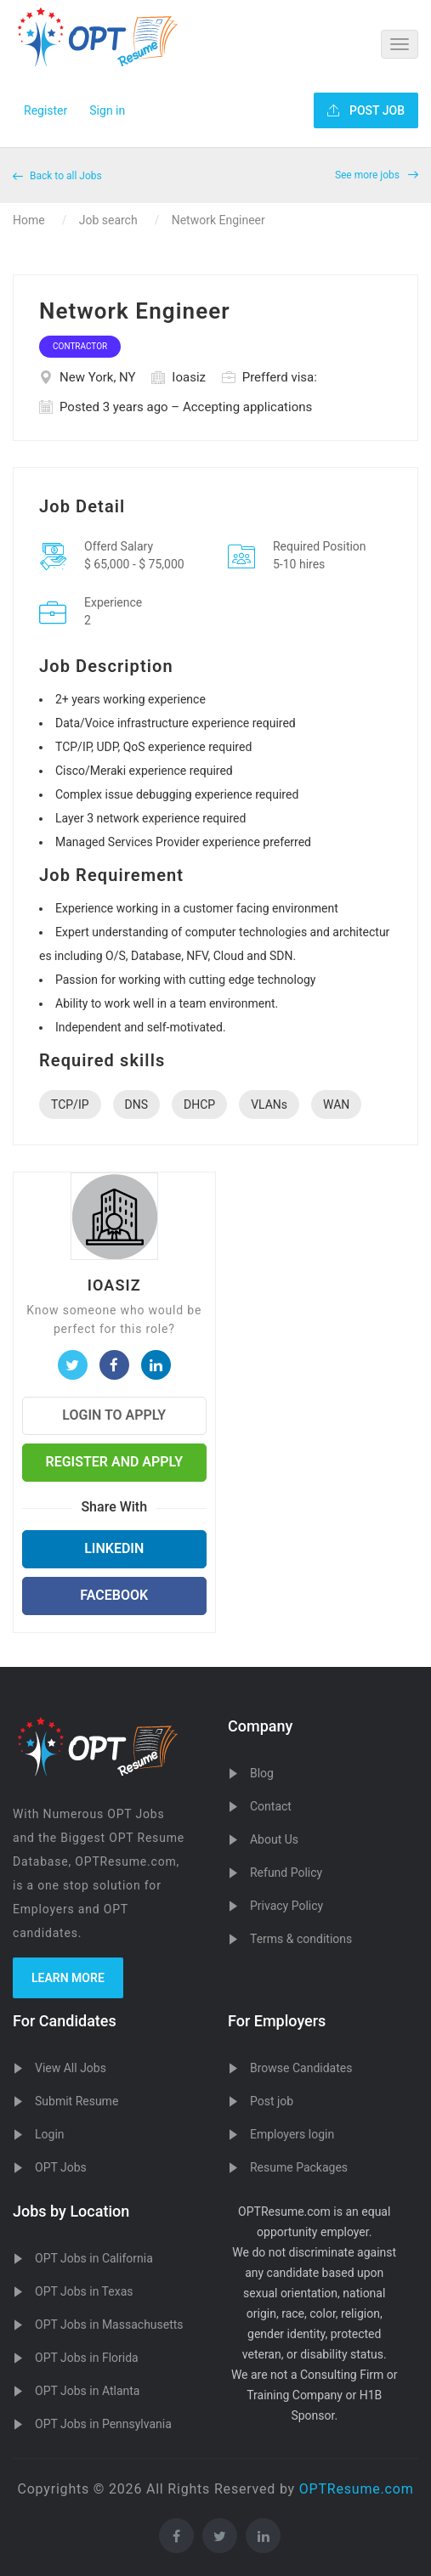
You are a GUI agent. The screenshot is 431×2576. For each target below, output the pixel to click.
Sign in (107, 110)
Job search (108, 220)
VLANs (269, 1104)
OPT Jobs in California (94, 2258)
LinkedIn (114, 1548)
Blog (262, 1773)
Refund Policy (286, 1872)
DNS (137, 1104)
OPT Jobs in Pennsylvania (103, 2424)
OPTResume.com (356, 2489)
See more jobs (376, 175)
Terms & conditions (301, 1939)
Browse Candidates (301, 2068)
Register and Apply (114, 1462)
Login (50, 2134)
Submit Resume (76, 2101)
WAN (336, 1104)
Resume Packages (299, 2167)
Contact (271, 1806)
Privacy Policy (286, 1905)
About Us (274, 1839)
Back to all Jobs (57, 176)
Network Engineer (218, 220)
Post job (271, 2101)
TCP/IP (70, 1104)
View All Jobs (70, 2068)
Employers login (292, 2134)
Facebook (114, 1595)
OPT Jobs (61, 2167)
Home (29, 220)
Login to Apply (114, 1415)
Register (45, 110)
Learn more (68, 1978)
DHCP (199, 1104)
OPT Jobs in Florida (87, 2357)
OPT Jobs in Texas (84, 2291)
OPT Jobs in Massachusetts (109, 2324)
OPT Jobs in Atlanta (87, 2391)
